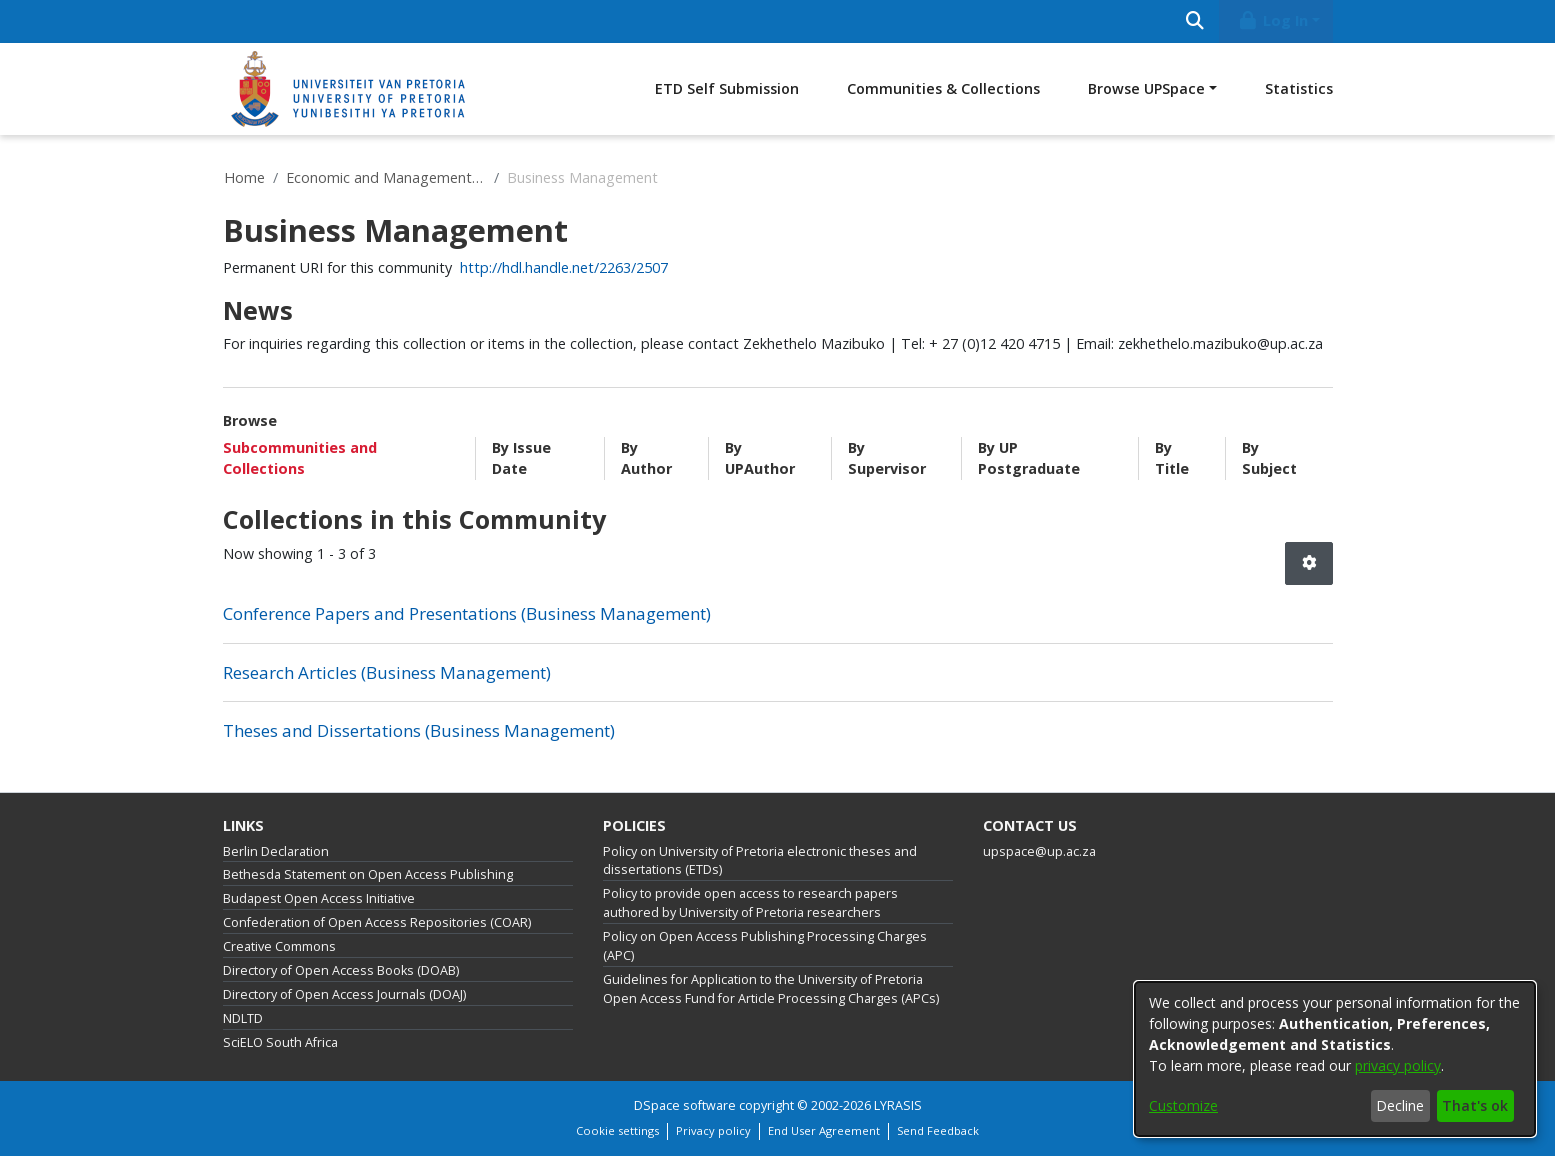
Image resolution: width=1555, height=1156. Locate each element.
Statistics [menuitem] (1299, 88)
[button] (1309, 563)
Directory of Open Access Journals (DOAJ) (344, 994)
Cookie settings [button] (617, 1130)
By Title (1172, 458)
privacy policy (1398, 1065)
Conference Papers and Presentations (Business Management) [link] (467, 613)
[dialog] (1335, 1059)
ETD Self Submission (727, 88)
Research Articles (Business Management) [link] (387, 672)
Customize (1183, 1105)
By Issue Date (521, 458)
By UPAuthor (760, 458)
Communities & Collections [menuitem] (943, 88)
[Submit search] (1195, 21)
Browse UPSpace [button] (1146, 88)
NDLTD (243, 1018)
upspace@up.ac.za (1039, 851)
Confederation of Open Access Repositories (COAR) (377, 922)
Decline (1400, 1105)
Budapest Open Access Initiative (319, 898)
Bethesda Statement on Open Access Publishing (368, 874)
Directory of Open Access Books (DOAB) (341, 970)
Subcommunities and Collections (300, 458)
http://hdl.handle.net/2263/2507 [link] (564, 267)
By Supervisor (887, 458)
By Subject (1269, 458)
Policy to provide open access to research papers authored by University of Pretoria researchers (750, 903)
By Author (646, 458)
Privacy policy (713, 1130)
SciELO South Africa (280, 1042)
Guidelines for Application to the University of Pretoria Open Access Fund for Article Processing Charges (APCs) (771, 989)
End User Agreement (824, 1130)
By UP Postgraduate (1029, 458)
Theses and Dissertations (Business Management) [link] (419, 730)
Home (244, 177)
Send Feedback (938, 1130)
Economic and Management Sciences (386, 177)
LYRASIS (898, 1105)
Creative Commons (279, 946)
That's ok (1475, 1105)
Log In (1272, 20)
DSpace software (685, 1105)
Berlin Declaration (276, 851)
